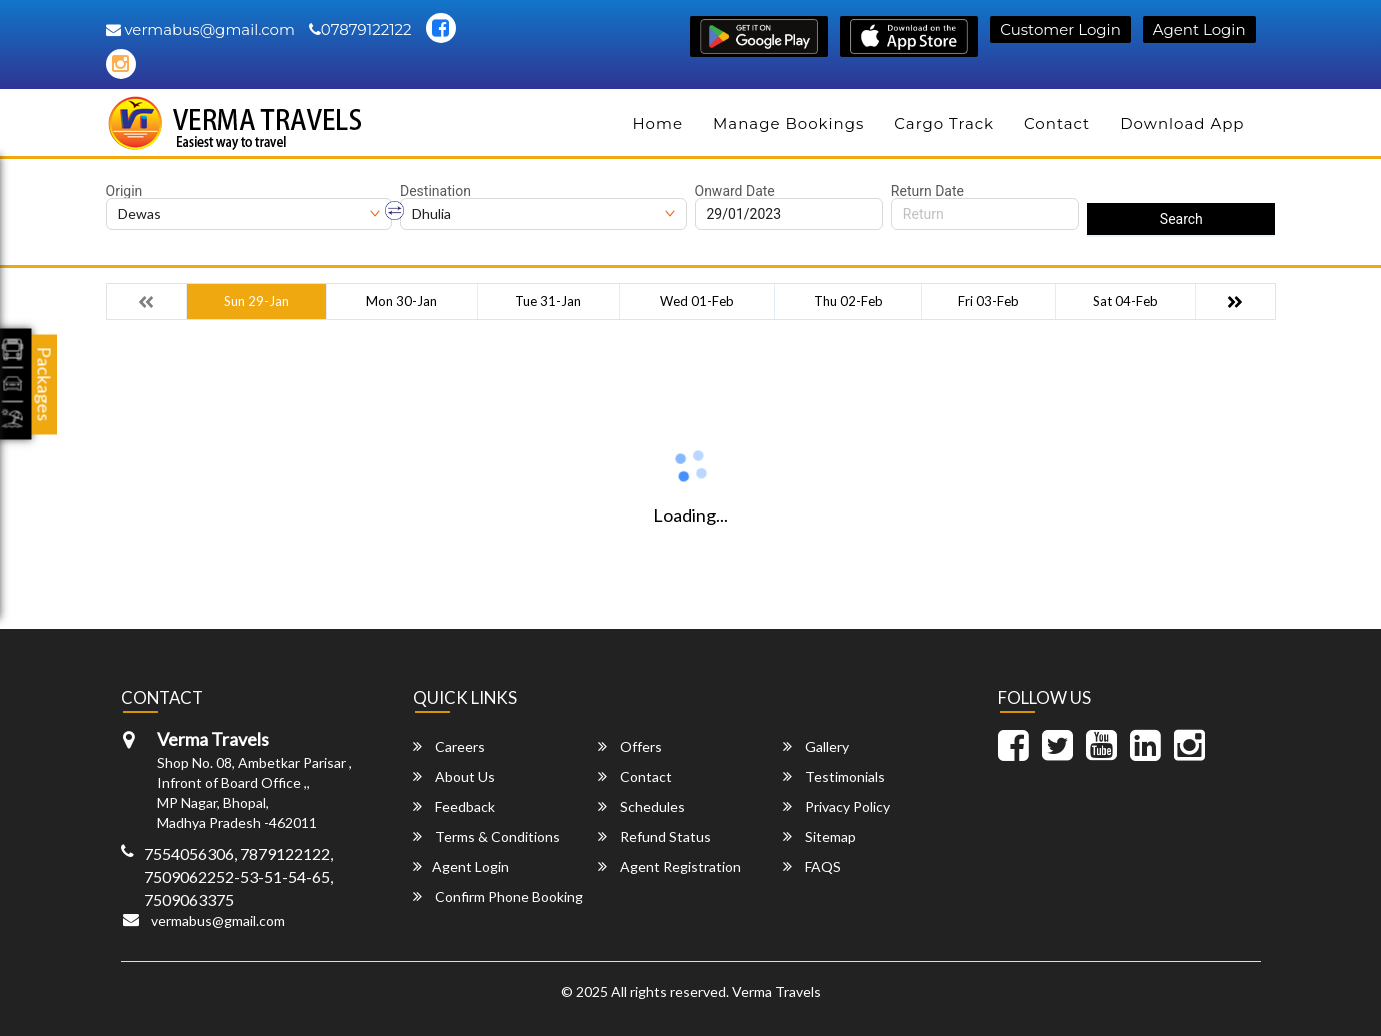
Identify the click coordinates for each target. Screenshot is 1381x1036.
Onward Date (735, 191)
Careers (449, 746)
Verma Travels (776, 991)
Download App (1182, 123)
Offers (630, 746)
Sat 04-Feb (1125, 301)
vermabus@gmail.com (200, 29)
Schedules (641, 806)
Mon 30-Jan (401, 301)
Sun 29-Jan (256, 301)
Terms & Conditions (486, 836)
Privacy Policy (836, 806)
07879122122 (360, 29)
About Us (454, 776)
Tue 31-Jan (548, 301)
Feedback (454, 806)
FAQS (812, 866)
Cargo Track (944, 123)
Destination (435, 191)
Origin (124, 191)
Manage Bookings (788, 123)
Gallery (816, 746)
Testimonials (834, 776)
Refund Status (654, 836)
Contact (1057, 123)
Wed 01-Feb (697, 301)
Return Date (927, 191)
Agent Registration (669, 866)
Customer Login (1060, 29)
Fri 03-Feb (988, 301)
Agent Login (1199, 29)
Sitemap (819, 836)
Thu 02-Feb (848, 301)
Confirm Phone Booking (498, 896)
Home (657, 123)
